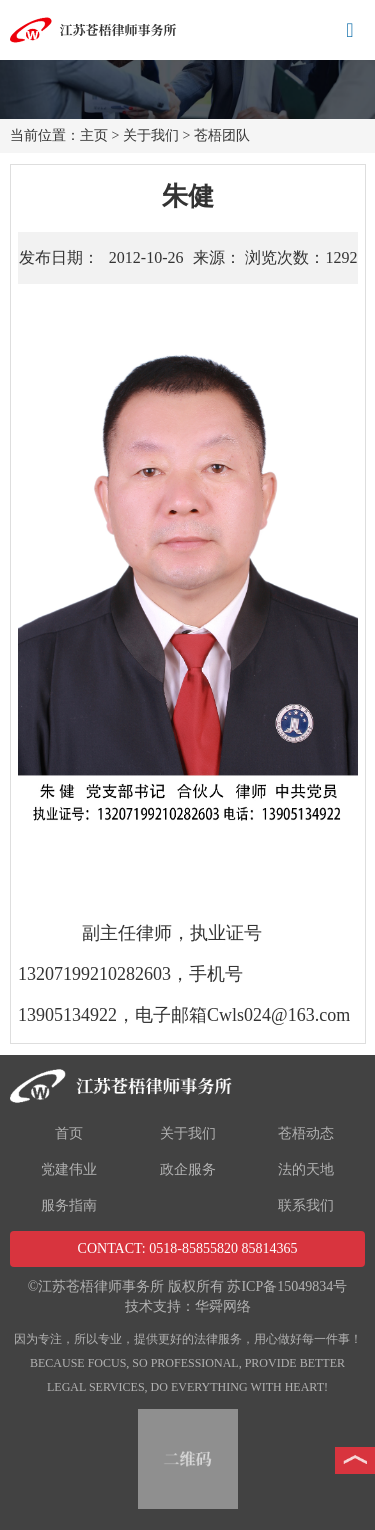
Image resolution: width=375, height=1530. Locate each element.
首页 (69, 1133)
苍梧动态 (306, 1133)
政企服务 (188, 1169)
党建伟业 (69, 1169)
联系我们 (306, 1205)
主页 (94, 135)
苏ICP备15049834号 (287, 1286)
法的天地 (306, 1169)
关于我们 (151, 135)
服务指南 (69, 1205)
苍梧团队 (222, 135)
